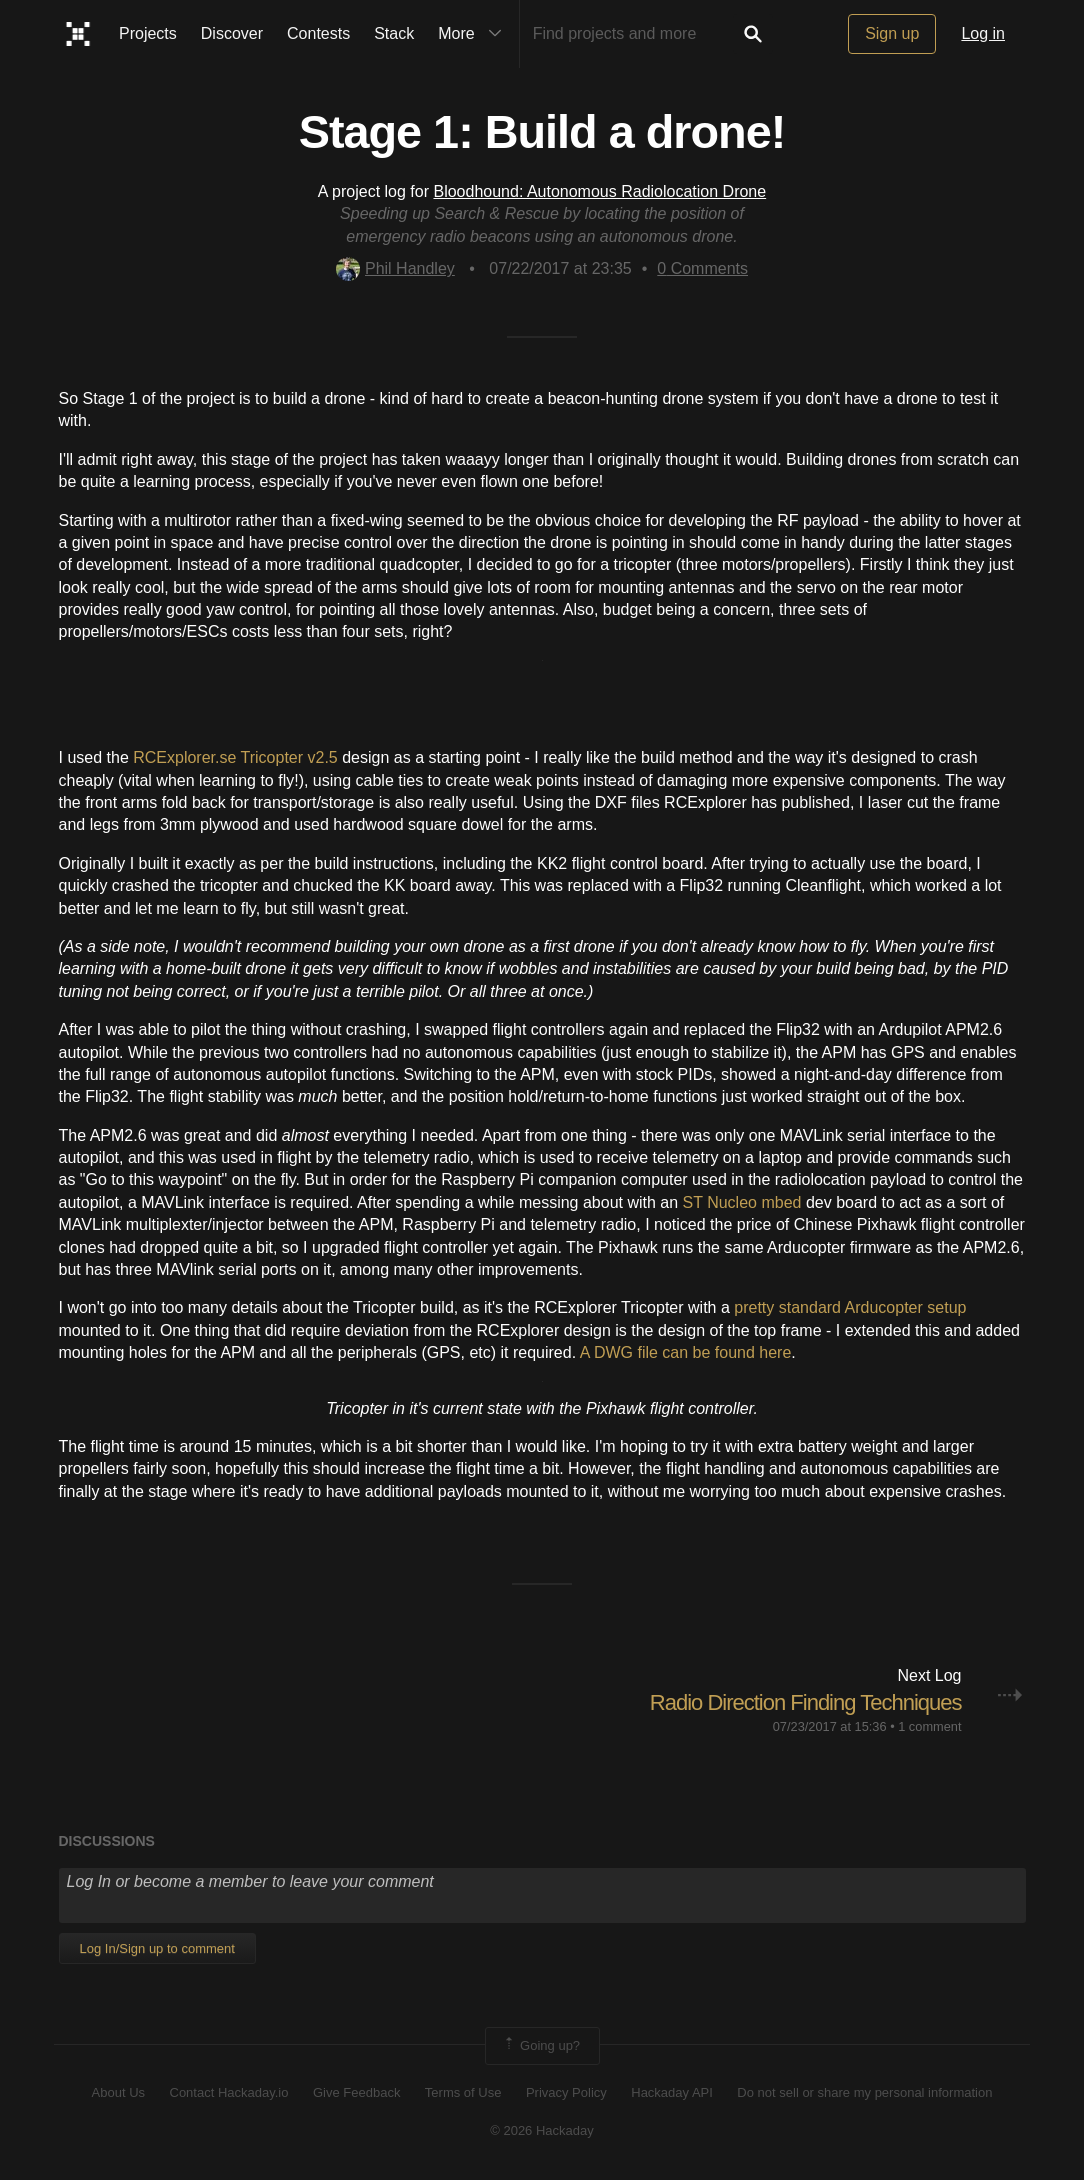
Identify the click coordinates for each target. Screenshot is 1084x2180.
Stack (394, 33)
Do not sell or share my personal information (864, 2092)
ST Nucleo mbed (742, 1202)
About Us (118, 2092)
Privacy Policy (566, 2092)
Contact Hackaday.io (229, 2092)
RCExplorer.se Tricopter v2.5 (235, 757)
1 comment (929, 1726)
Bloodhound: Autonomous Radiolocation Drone (599, 191)
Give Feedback (356, 2092)
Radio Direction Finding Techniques (806, 1702)
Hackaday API (672, 2092)
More (474, 34)
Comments (702, 268)
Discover (232, 33)
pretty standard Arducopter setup (850, 1307)
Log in (983, 33)
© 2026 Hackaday (542, 2130)
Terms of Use (463, 2092)
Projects (148, 33)
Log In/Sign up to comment (157, 1948)
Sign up (892, 33)
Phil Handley (395, 268)
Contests (318, 33)
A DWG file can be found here (686, 1352)
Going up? (541, 2046)
